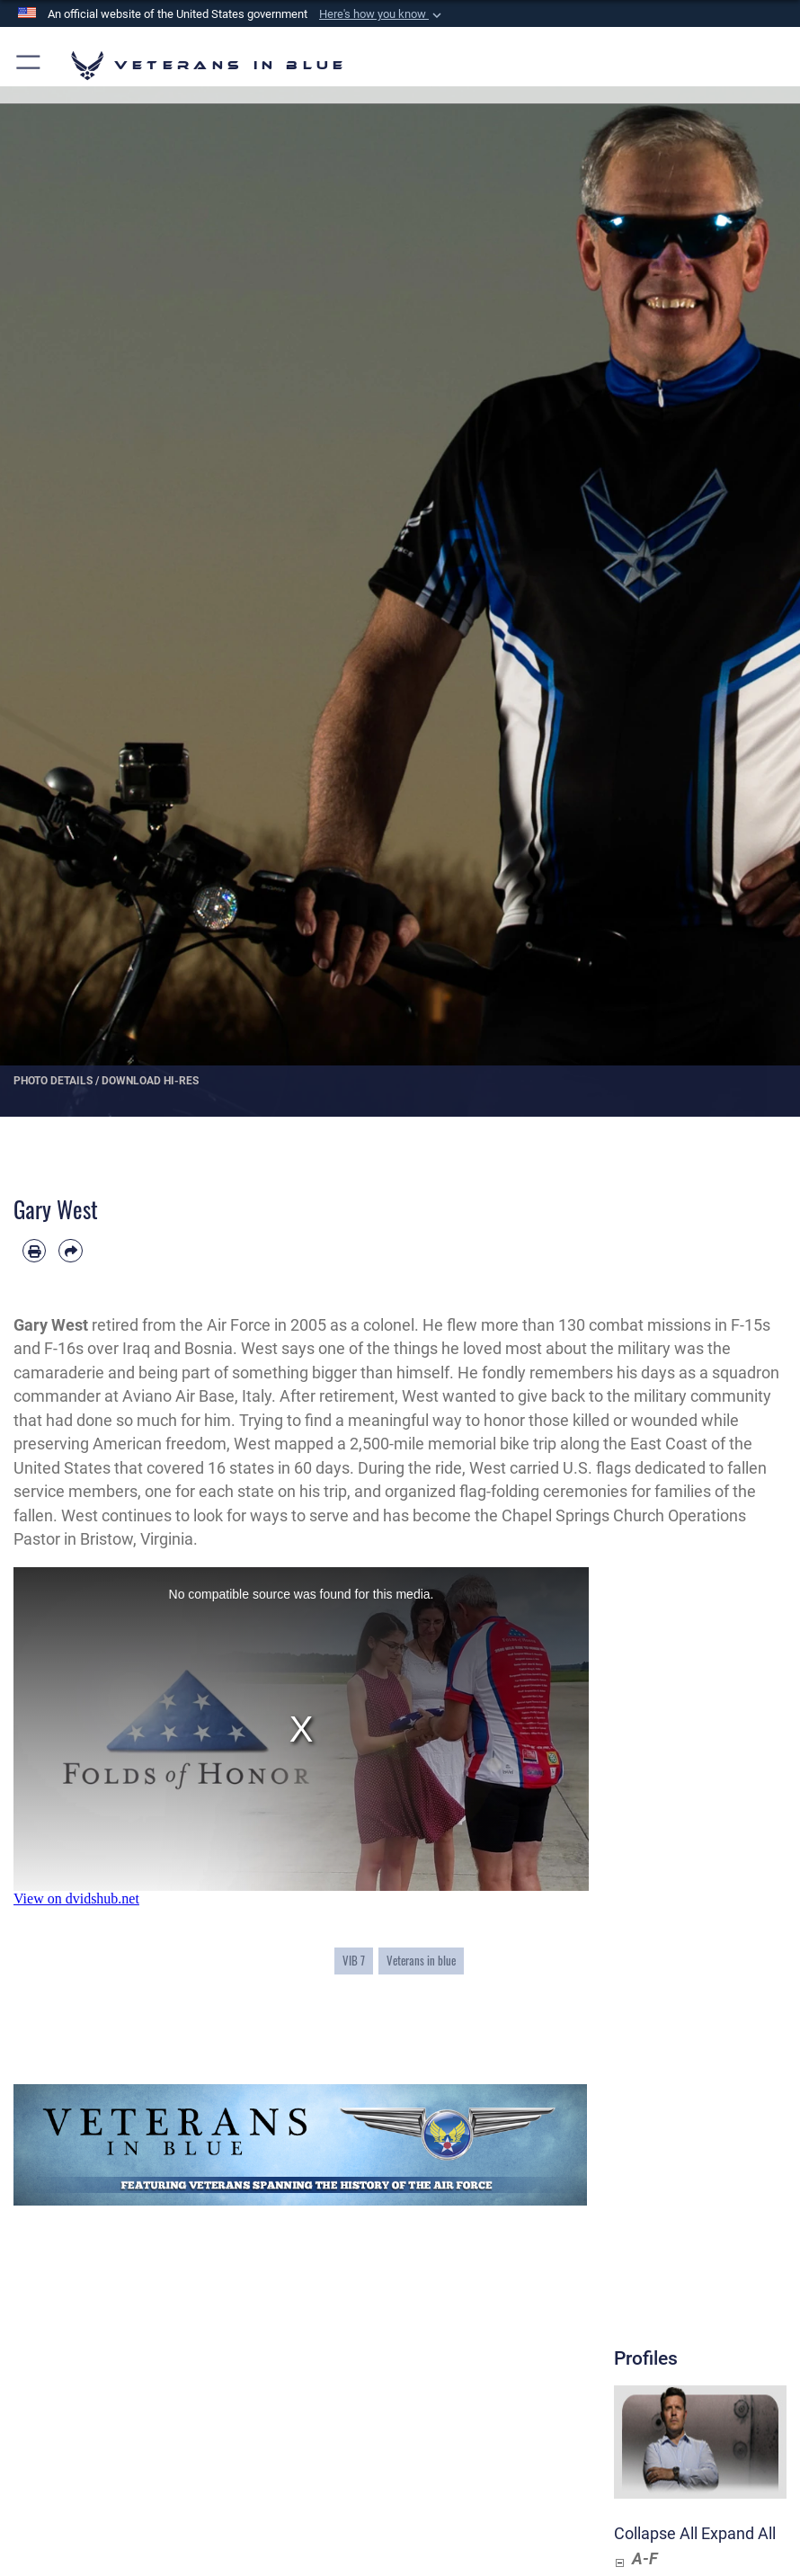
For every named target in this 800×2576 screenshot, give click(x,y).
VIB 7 (353, 1960)
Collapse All (656, 2534)
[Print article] (34, 1250)
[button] (382, 14)
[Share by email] (70, 1250)
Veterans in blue (421, 1960)
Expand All (738, 2534)
